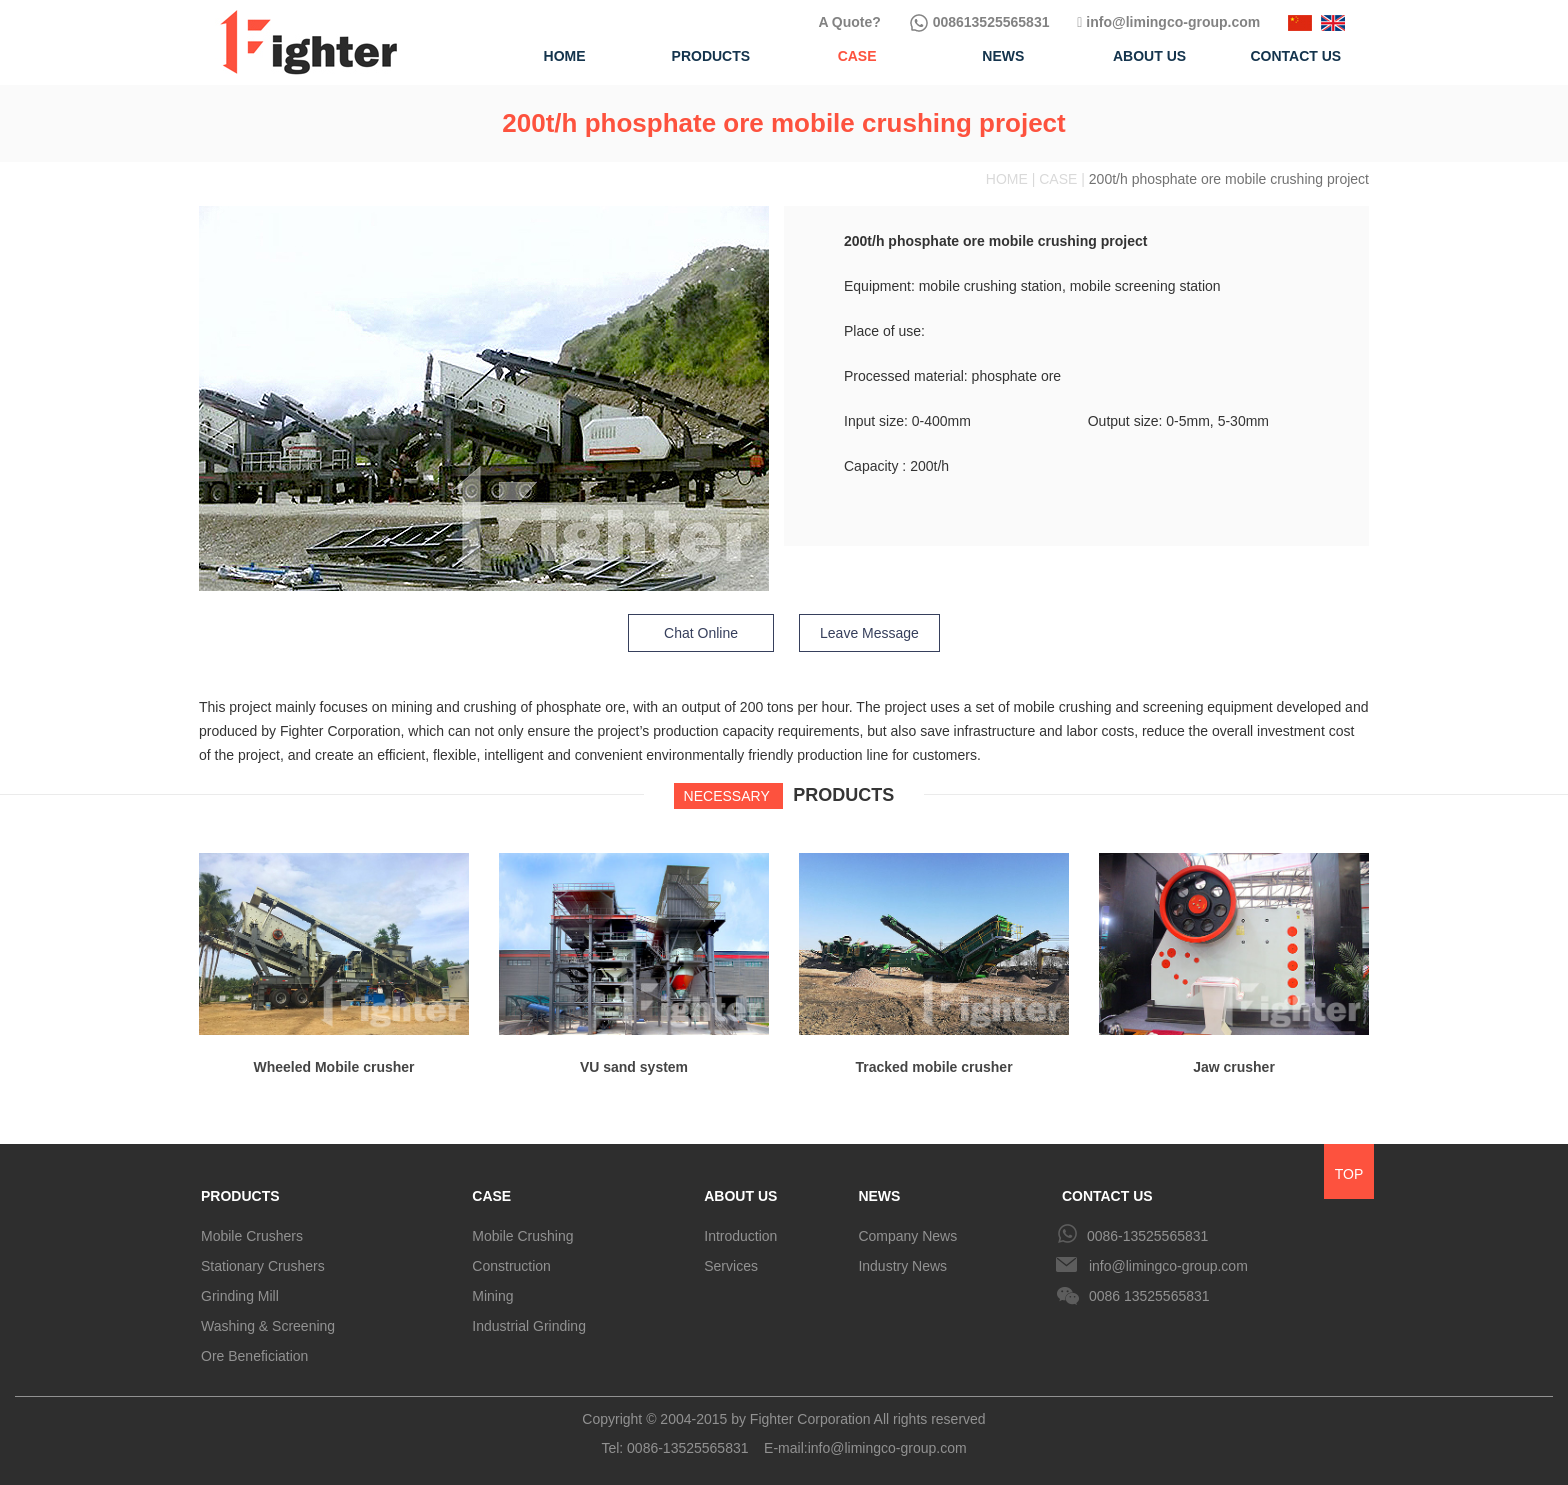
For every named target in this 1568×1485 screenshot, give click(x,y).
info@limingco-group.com (1168, 22)
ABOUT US (740, 1196)
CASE (491, 1196)
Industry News (902, 1266)
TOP (1349, 1174)
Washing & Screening (268, 1326)
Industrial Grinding (529, 1326)
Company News (907, 1236)
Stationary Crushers (263, 1266)
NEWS (879, 1196)
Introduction (740, 1236)
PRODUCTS (240, 1196)
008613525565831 (979, 22)
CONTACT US (1107, 1196)
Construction (511, 1266)
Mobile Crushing (522, 1236)
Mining (492, 1296)
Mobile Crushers (252, 1236)
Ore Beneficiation (254, 1356)
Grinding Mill (240, 1296)
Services (731, 1266)
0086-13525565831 (1147, 1236)
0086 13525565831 (1149, 1296)
